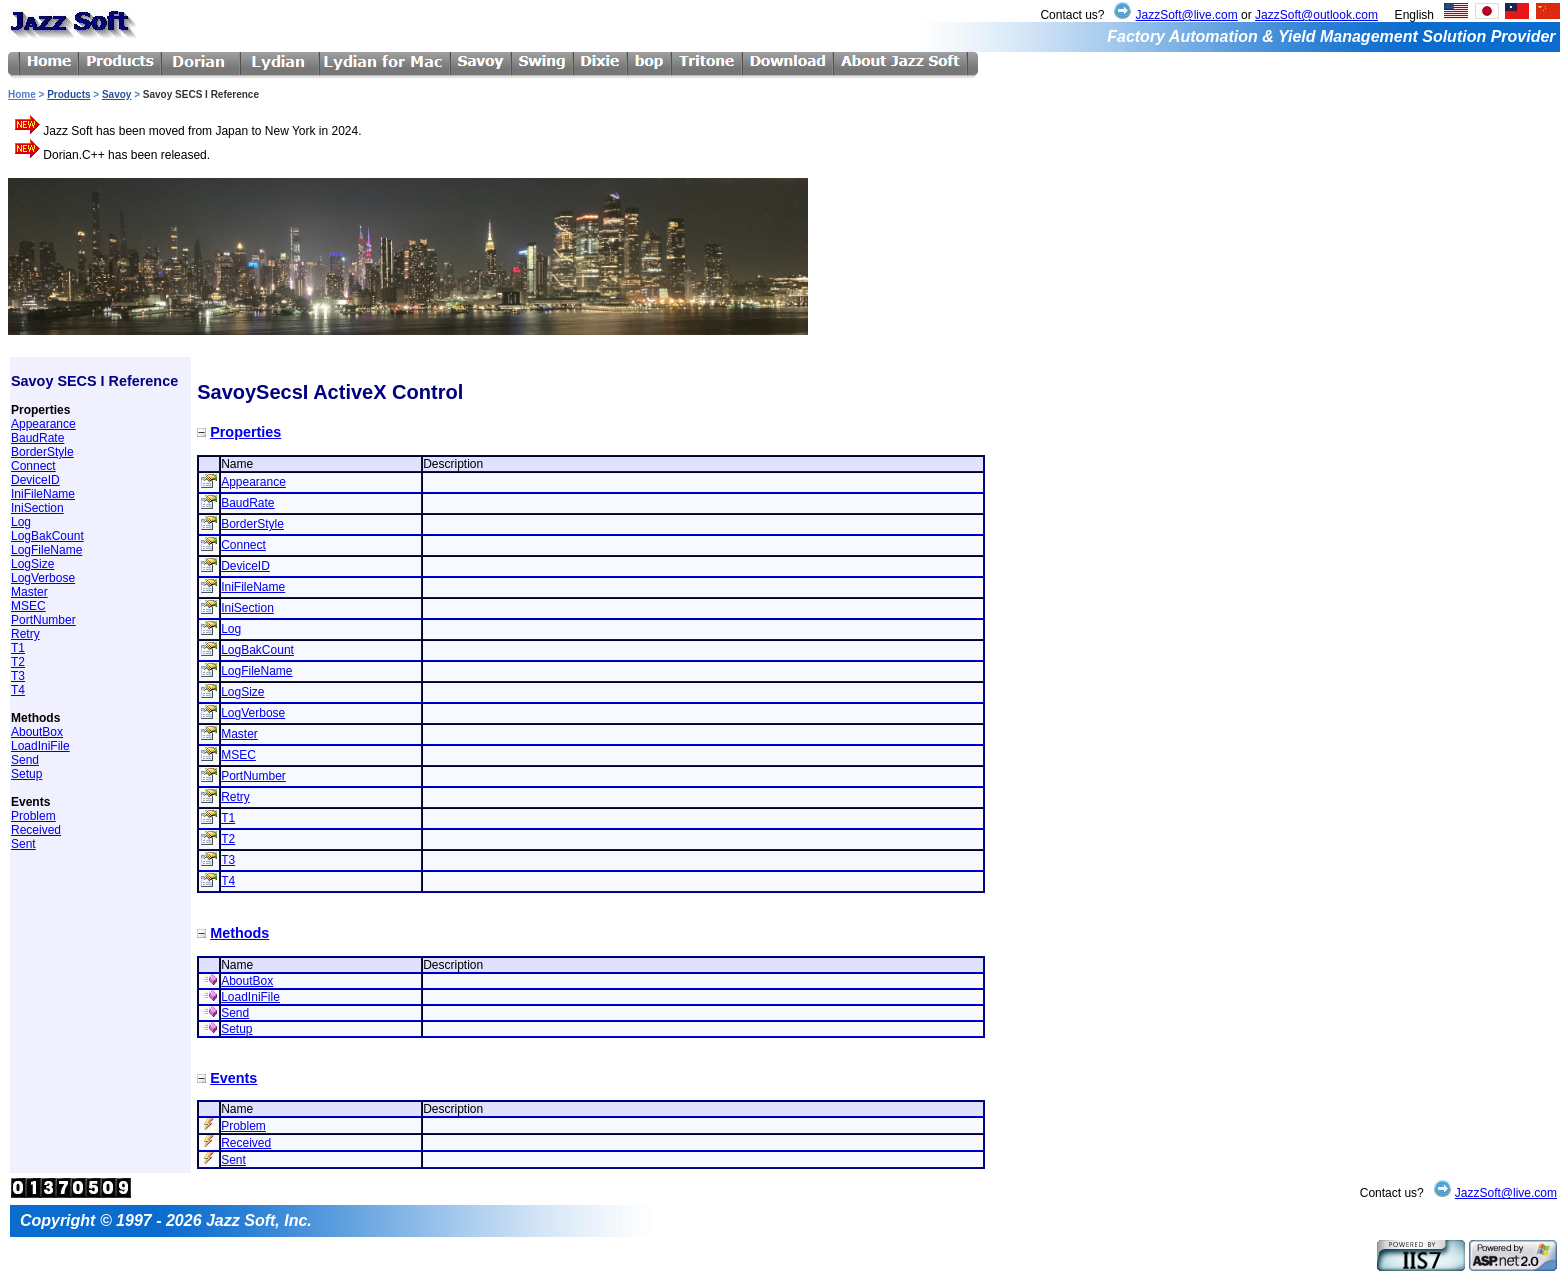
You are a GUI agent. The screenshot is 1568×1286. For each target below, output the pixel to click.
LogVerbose (43, 578)
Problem (33, 816)
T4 (18, 690)
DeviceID (35, 480)
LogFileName (46, 550)
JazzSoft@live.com (1186, 15)
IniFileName (43, 494)
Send (25, 760)
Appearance (43, 424)
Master (29, 592)
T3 (18, 676)
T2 (18, 662)
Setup (26, 774)
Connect (33, 466)
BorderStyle (42, 452)
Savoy (116, 94)
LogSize (32, 564)
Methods (239, 933)
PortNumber (43, 620)
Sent (23, 844)
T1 (18, 648)
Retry (25, 634)
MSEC (28, 606)
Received (36, 830)
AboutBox (37, 732)
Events (233, 1078)
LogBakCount (47, 536)
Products (68, 94)
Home (22, 94)
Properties (245, 432)
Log (21, 522)
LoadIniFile (40, 746)
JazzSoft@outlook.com (1316, 15)
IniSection (37, 508)
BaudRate (37, 438)
